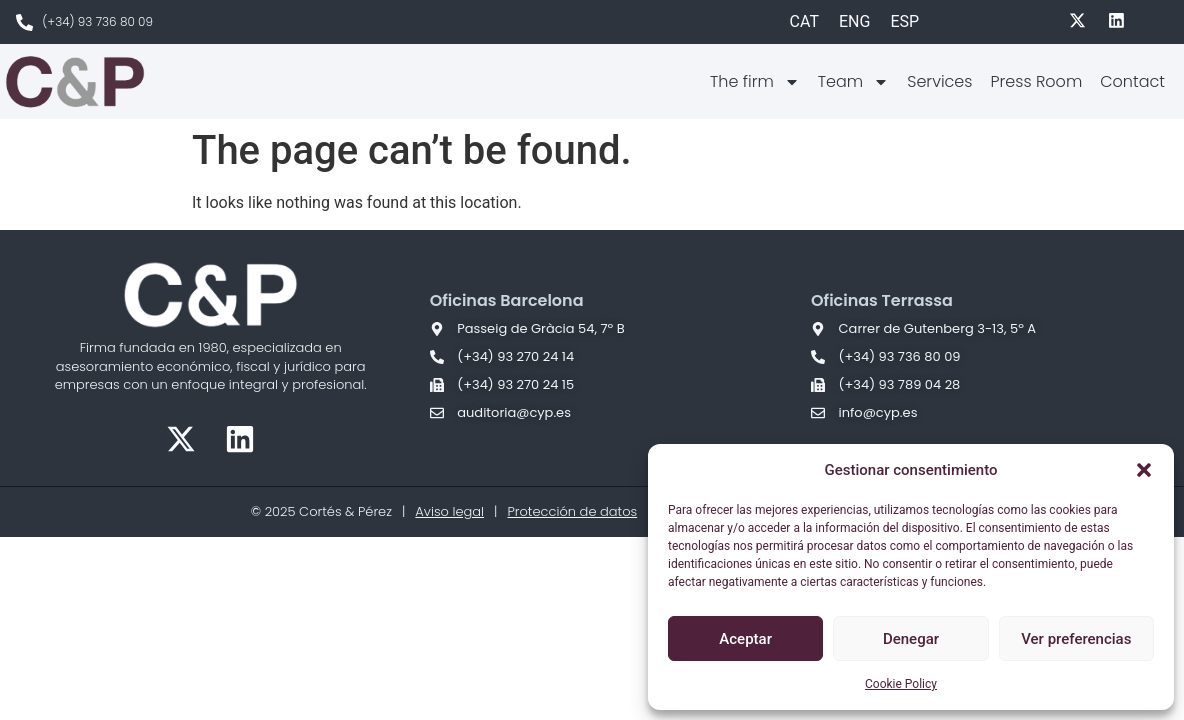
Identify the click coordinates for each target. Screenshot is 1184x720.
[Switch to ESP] (904, 22)
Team (853, 82)
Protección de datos (572, 511)
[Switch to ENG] (854, 22)
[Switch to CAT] (804, 22)
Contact (1132, 81)
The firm (755, 82)
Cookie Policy (901, 684)
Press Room (1036, 81)
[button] (1144, 470)
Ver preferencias (1076, 639)
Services (939, 81)
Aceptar (745, 639)
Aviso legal (449, 511)
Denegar (911, 639)
